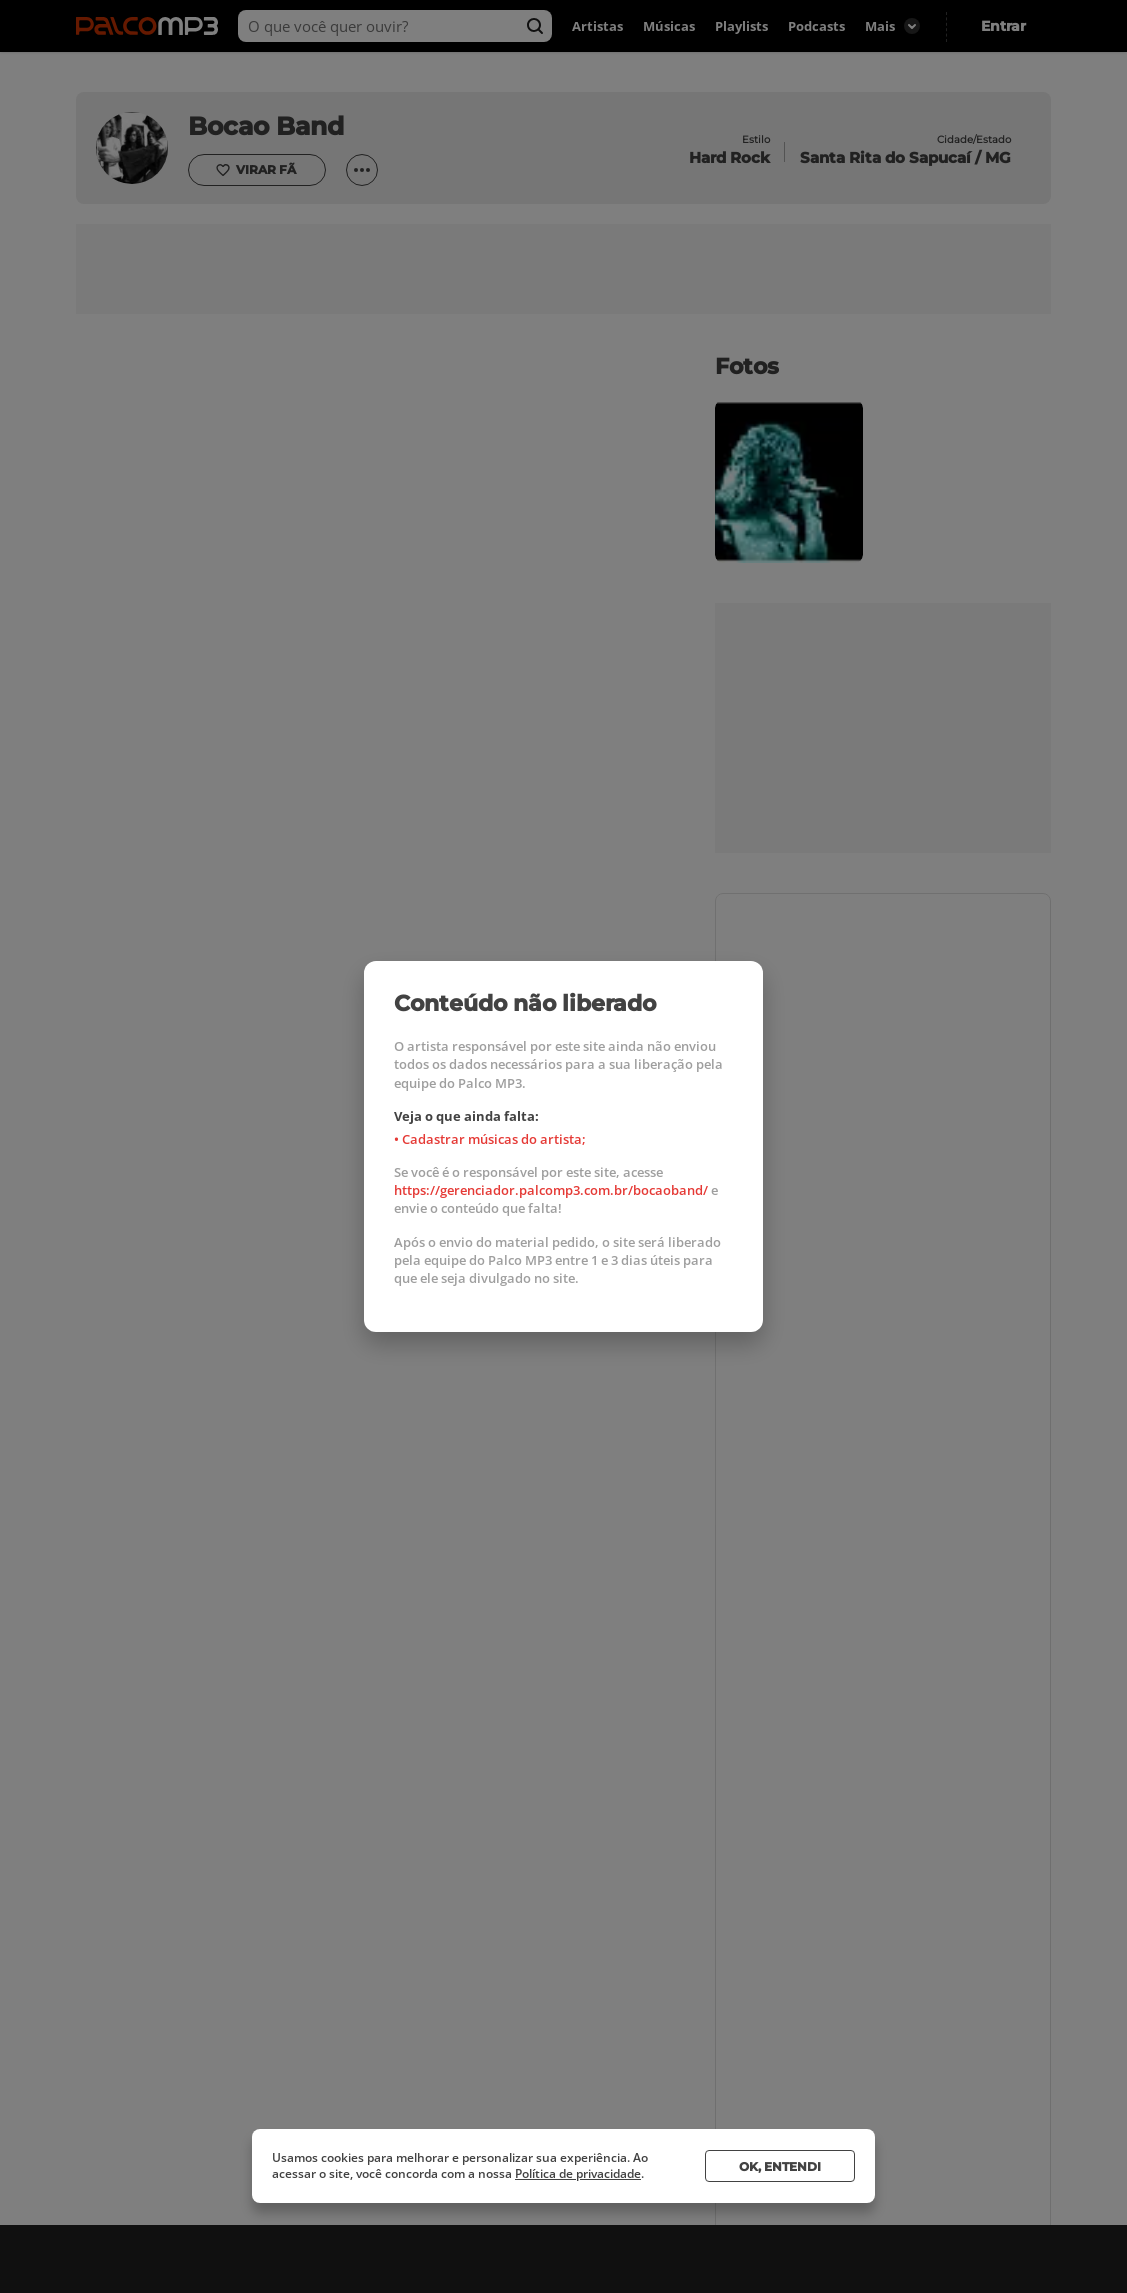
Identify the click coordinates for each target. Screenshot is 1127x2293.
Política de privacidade (578, 2173)
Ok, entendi (780, 2166)
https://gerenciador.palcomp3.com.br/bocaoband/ (551, 1190)
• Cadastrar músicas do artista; (490, 1139)
